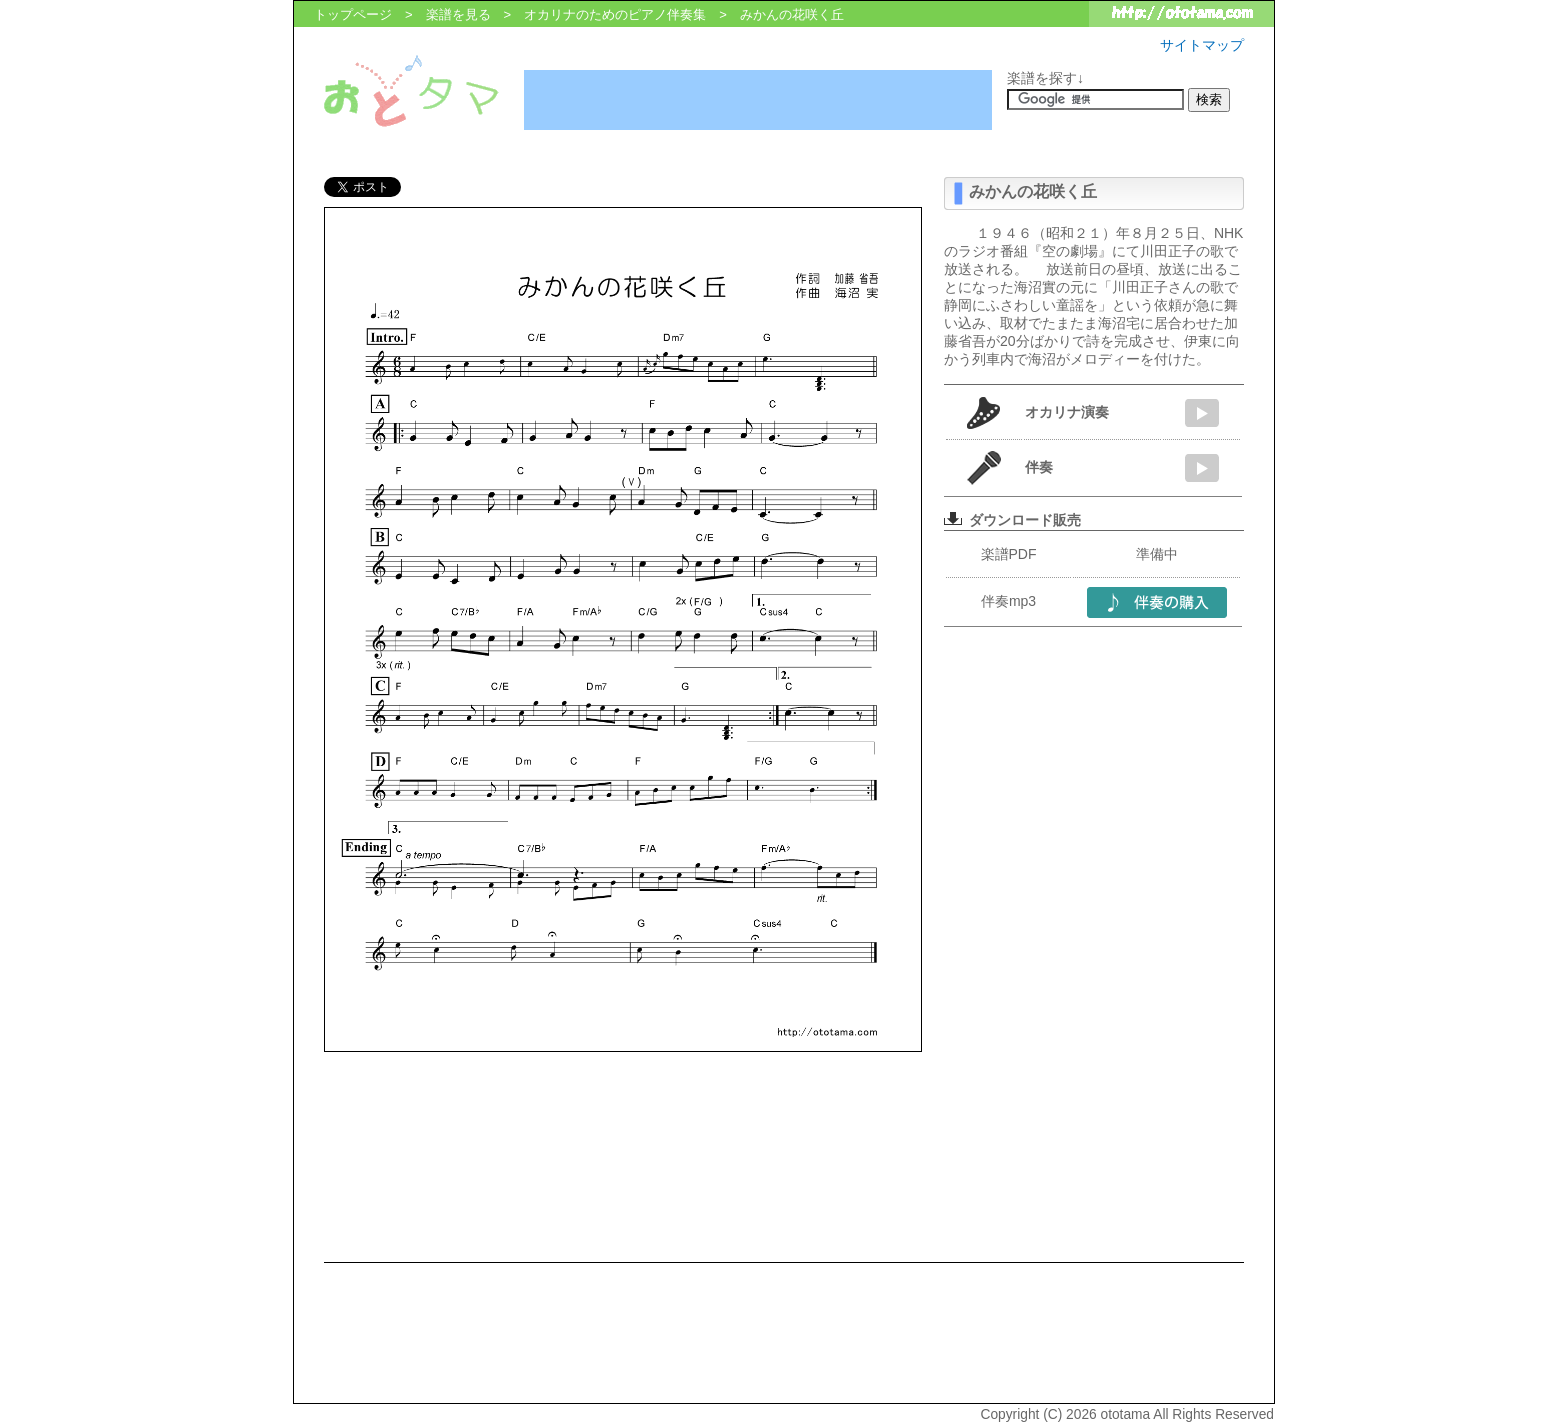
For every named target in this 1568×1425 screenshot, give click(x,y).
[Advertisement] (758, 100)
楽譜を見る (458, 14)
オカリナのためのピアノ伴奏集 (615, 14)
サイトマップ (1202, 45)
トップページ (353, 14)
